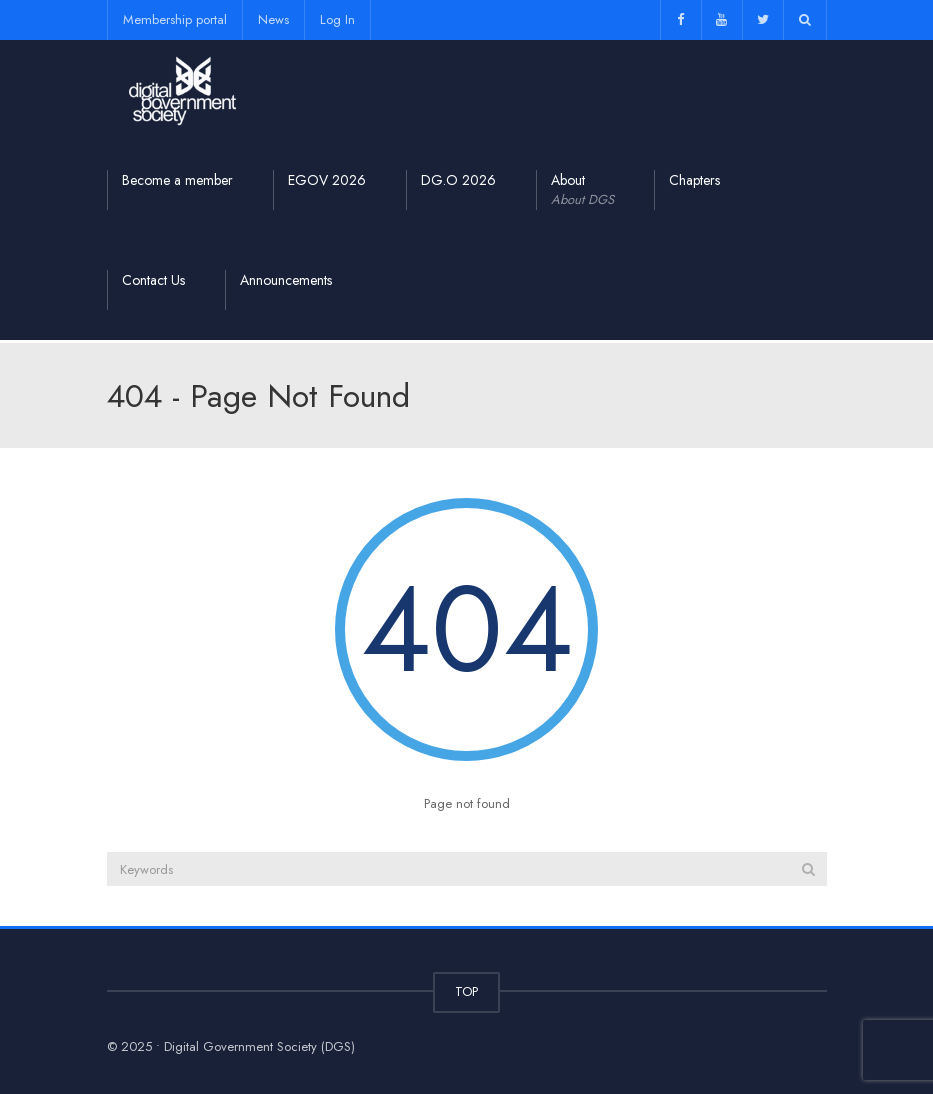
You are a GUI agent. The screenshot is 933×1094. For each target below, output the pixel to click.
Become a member (177, 180)
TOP (466, 991)
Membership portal (175, 19)
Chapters (694, 180)
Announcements (286, 280)
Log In (337, 19)
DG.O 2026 (458, 180)
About (582, 190)
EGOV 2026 (327, 180)
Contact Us (153, 280)
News (273, 19)
